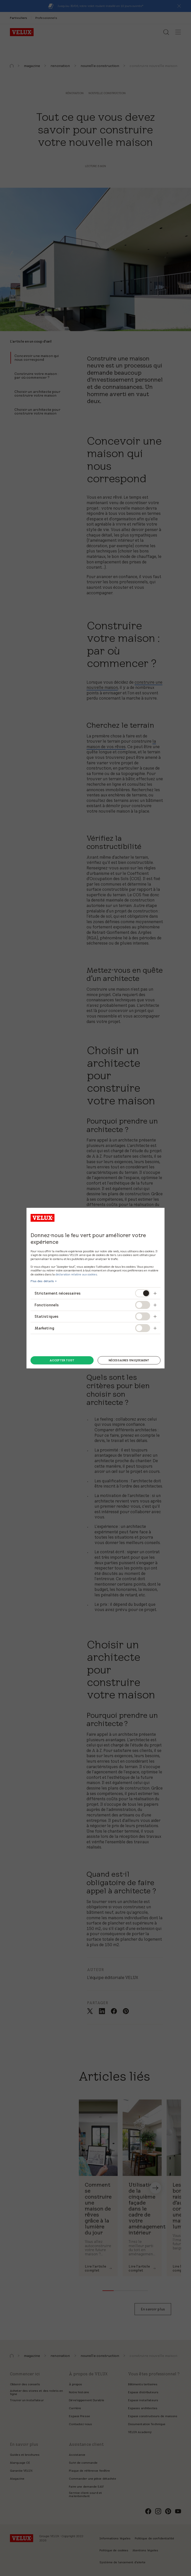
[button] (179, 6)
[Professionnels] (46, 17)
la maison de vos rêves (121, 744)
